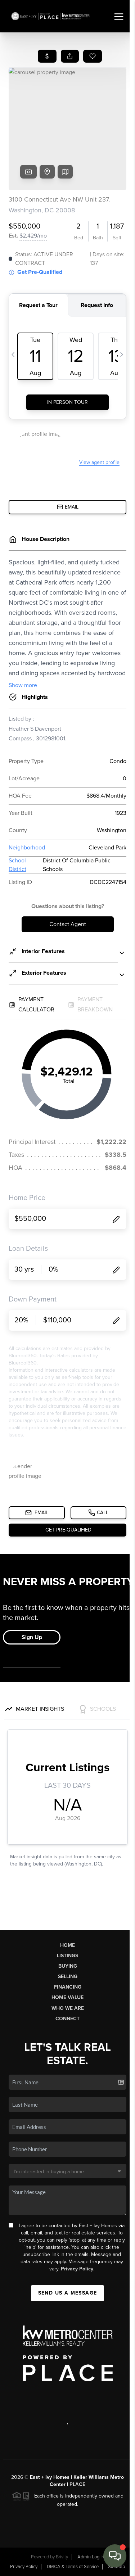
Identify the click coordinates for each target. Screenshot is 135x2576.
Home (67, 1945)
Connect (67, 2019)
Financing (67, 1987)
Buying (67, 1966)
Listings (67, 1956)
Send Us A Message (67, 2293)
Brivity (62, 2557)
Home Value (67, 1997)
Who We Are (67, 2008)
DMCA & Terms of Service (73, 2567)
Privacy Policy (77, 2269)
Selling (67, 1976)
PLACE (77, 2484)
